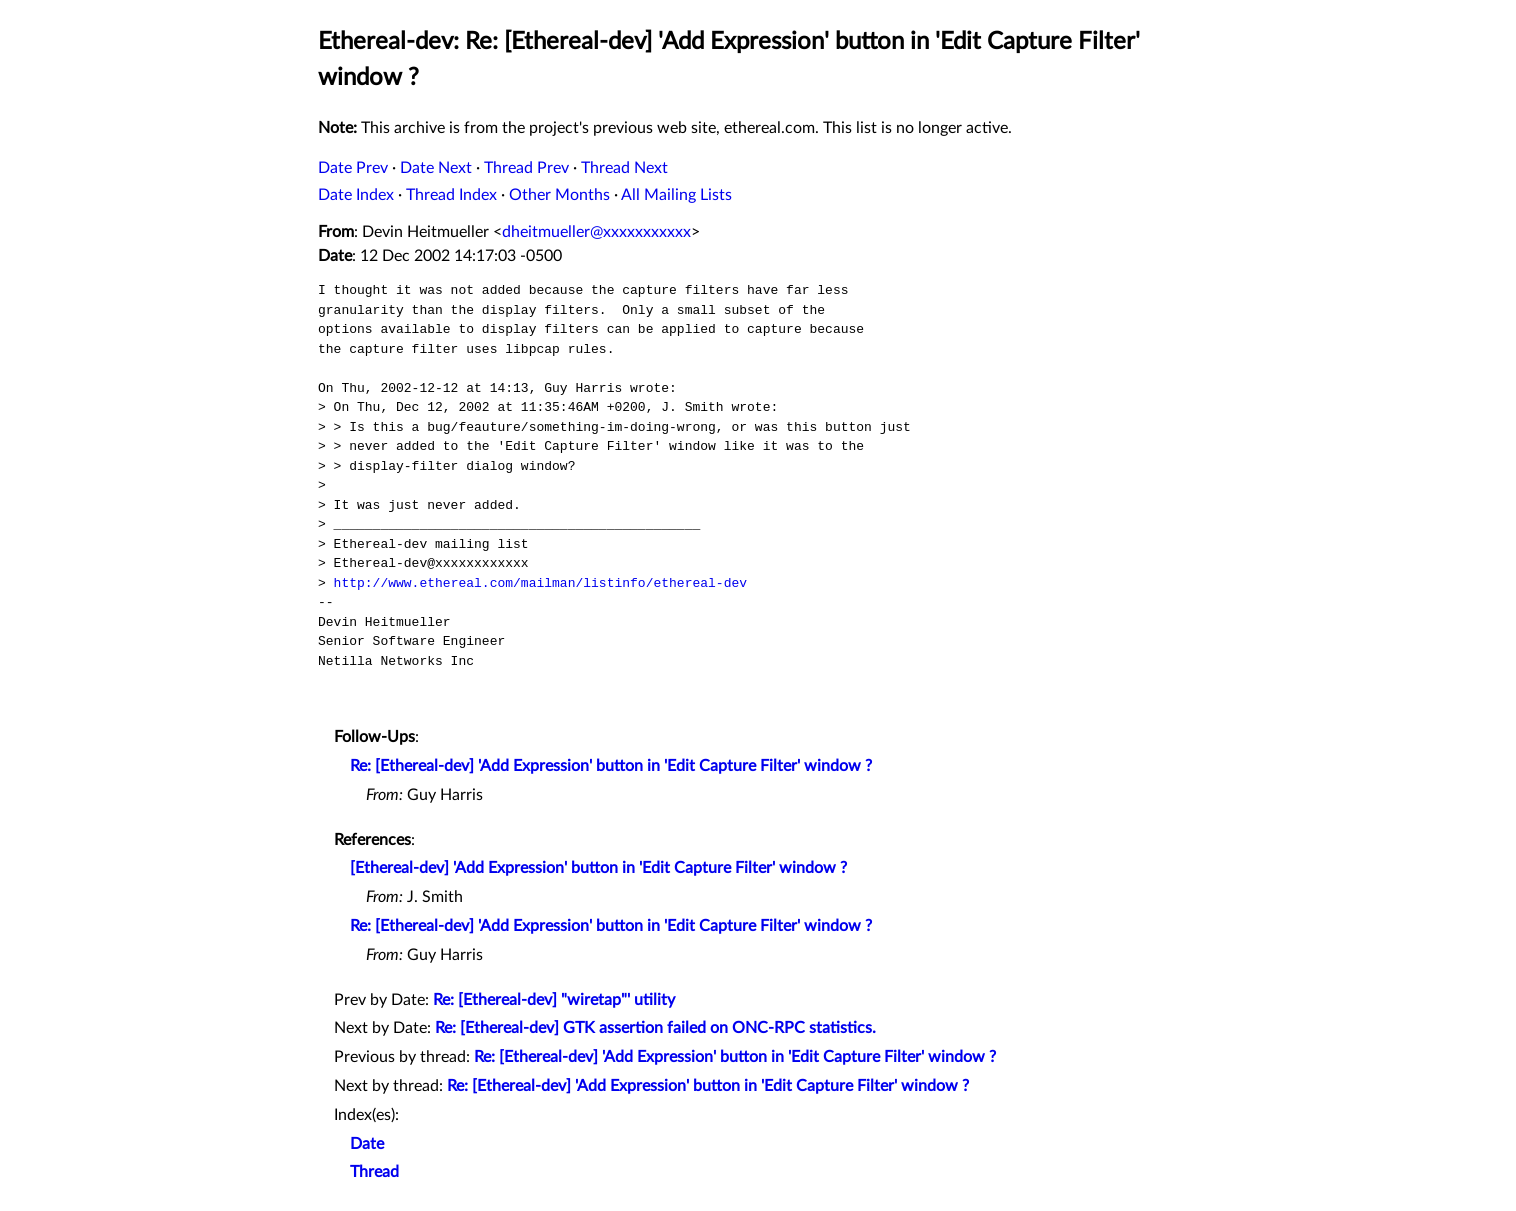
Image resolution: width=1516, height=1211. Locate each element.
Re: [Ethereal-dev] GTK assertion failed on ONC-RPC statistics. (655, 1028)
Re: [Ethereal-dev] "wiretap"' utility (554, 1000)
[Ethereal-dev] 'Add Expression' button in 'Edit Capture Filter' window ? (598, 868)
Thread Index (451, 195)
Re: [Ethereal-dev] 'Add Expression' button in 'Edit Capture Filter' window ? (611, 766)
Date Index (356, 195)
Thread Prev (526, 168)
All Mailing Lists (676, 195)
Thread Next (624, 168)
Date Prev (353, 168)
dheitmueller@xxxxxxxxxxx (596, 232)
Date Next (436, 168)
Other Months (559, 195)
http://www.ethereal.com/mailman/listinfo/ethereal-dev (540, 583)
